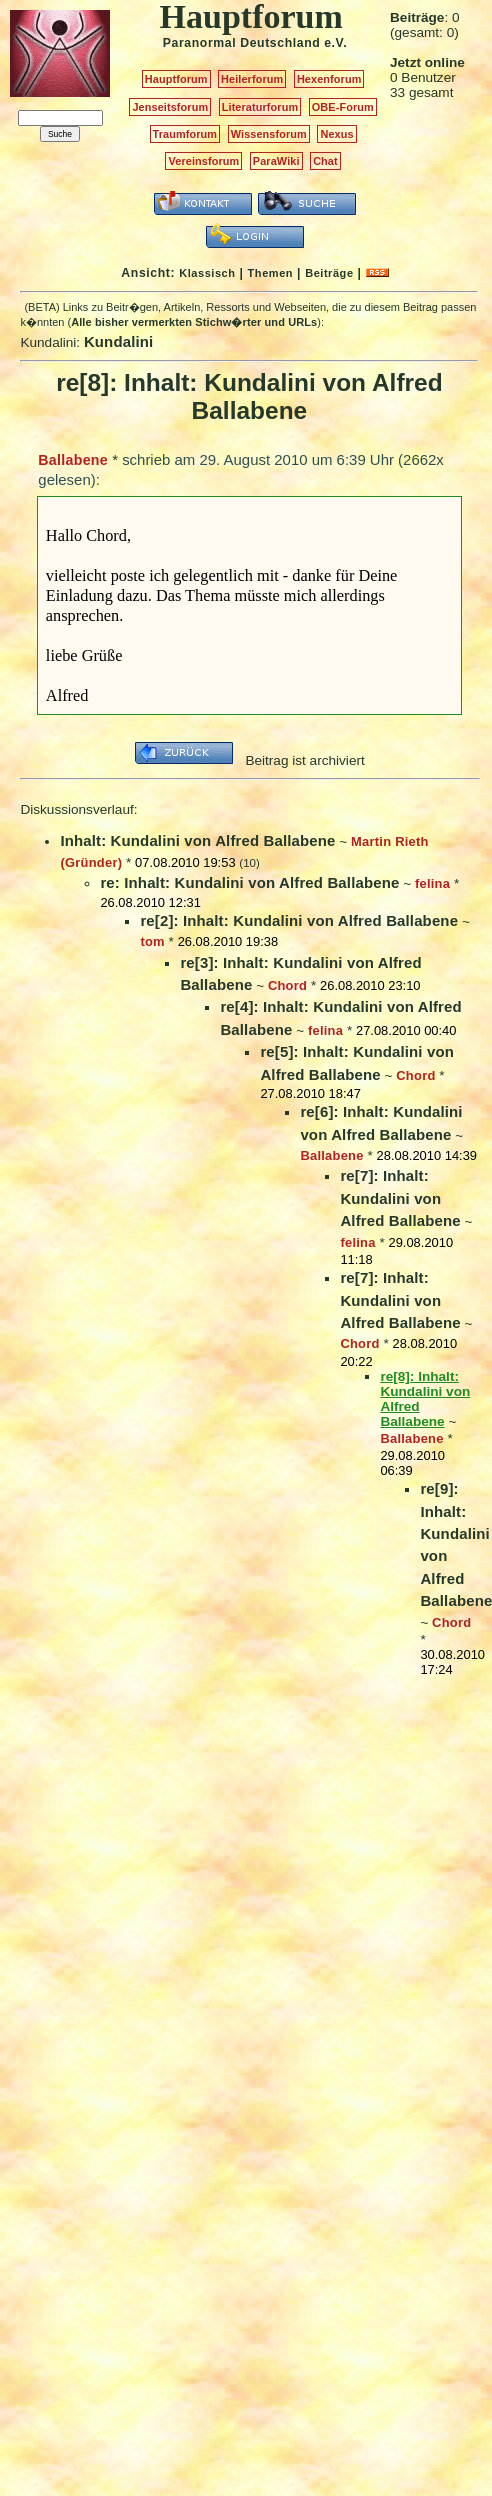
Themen (270, 273)
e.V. (335, 43)
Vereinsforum (203, 161)
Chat (325, 161)
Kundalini (118, 341)
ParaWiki (276, 161)
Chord (287, 985)
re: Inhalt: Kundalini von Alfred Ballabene (249, 882)
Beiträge (329, 273)
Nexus (336, 134)
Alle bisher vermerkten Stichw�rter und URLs (194, 322)
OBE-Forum (343, 107)
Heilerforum (252, 79)
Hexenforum (329, 79)
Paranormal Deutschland (242, 43)
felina (432, 883)
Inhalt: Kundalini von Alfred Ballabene (197, 840)
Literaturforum (260, 107)
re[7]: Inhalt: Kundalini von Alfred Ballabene (400, 1198)
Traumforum (185, 134)
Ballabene (73, 460)
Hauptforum (176, 79)
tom (152, 941)
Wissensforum (269, 134)
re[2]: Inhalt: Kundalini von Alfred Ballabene (299, 920)
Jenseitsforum (170, 107)
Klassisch (207, 273)
